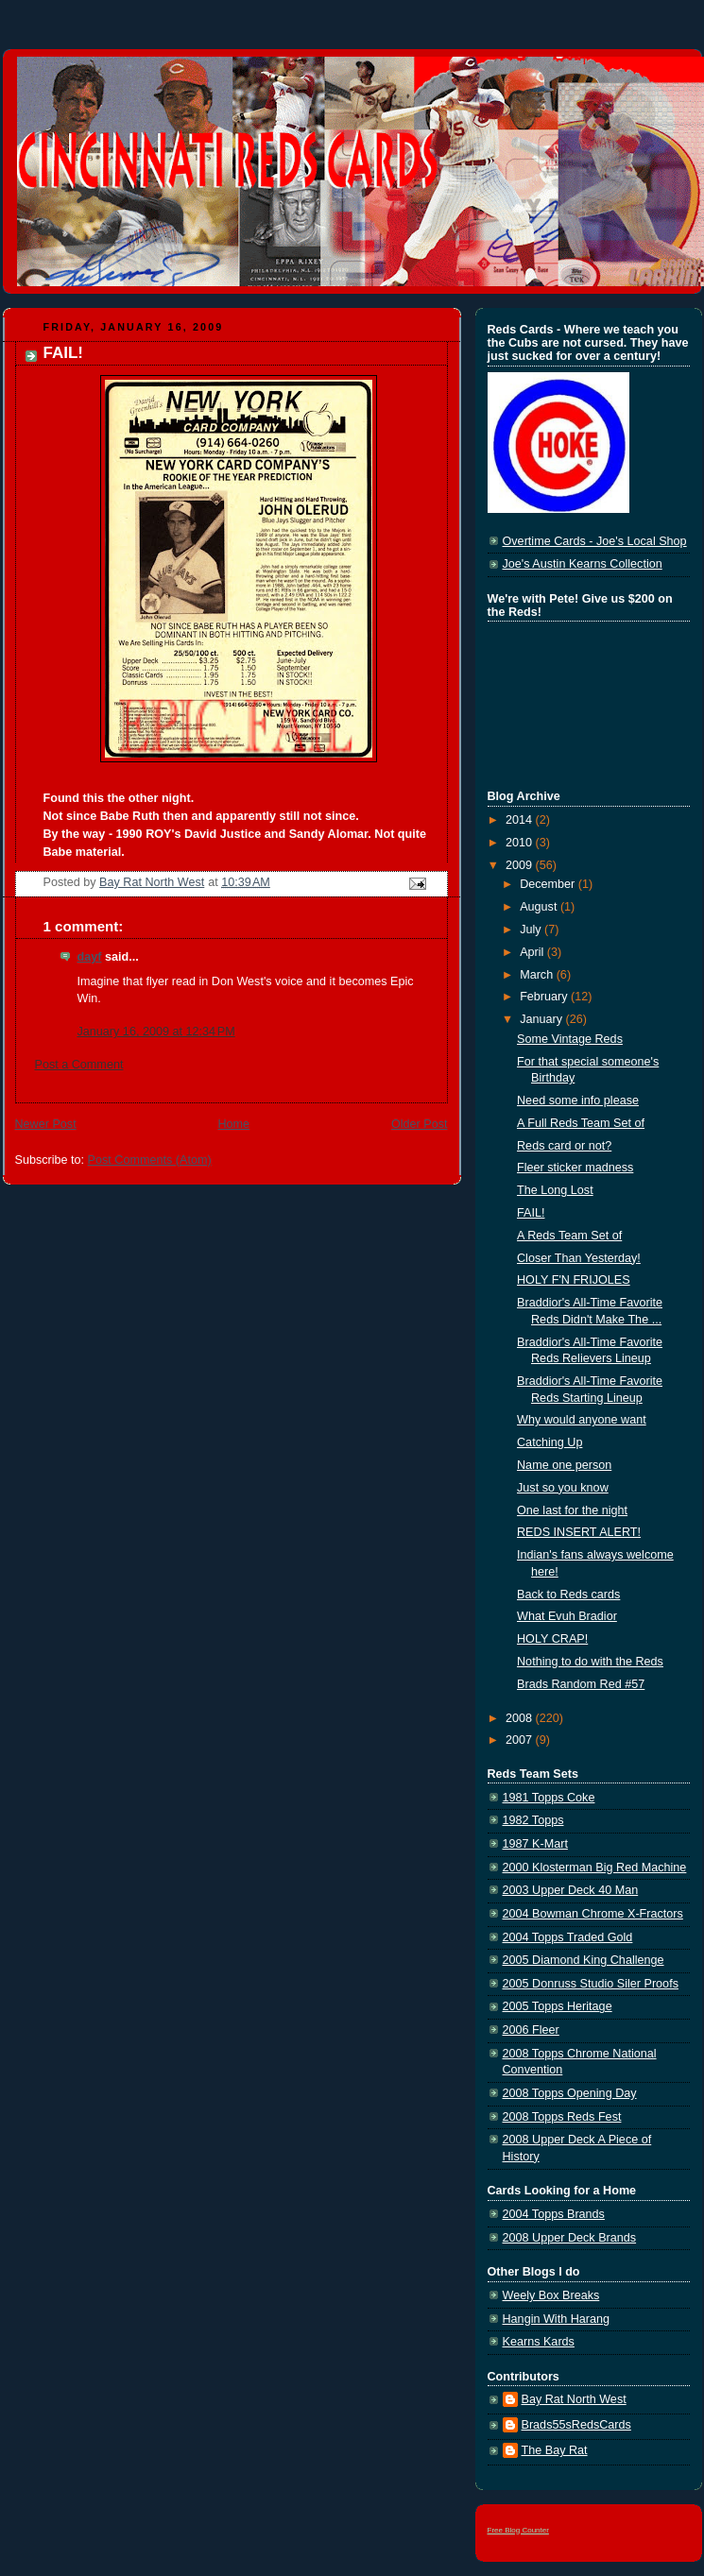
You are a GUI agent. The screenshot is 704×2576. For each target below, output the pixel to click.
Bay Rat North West (574, 2399)
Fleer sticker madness (575, 1167)
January (542, 1019)
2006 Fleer (531, 2030)
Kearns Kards (539, 2341)
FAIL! (530, 1213)
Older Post (419, 1124)
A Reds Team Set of (569, 1235)
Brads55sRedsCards (576, 2424)
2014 (521, 820)
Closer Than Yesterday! (579, 1258)
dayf (89, 957)
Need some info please (578, 1100)
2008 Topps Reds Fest (562, 2117)
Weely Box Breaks (551, 2295)
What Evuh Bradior (567, 1616)
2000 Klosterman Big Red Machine (595, 1867)
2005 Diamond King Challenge (583, 1960)
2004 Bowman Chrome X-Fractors (593, 1913)
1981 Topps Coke (549, 1797)
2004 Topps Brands (554, 2214)
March (538, 974)
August (540, 906)
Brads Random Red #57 (580, 1684)
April (533, 952)
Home (233, 1124)
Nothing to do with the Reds (590, 1661)
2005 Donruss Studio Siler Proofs (590, 1983)
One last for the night (572, 1510)
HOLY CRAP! (552, 1639)
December (549, 884)
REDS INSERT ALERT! (579, 1532)
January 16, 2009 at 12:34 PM (156, 1031)
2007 (521, 1740)
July (532, 929)
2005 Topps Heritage (557, 2006)
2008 (521, 1718)
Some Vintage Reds (570, 1039)
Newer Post (46, 1124)
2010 (521, 842)
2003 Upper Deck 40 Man (571, 1890)
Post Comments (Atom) (150, 1160)
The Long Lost (555, 1190)
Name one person (564, 1465)
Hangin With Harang (556, 2319)
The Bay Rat (555, 2450)
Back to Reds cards (568, 1594)
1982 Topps (533, 1820)
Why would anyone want (581, 1419)
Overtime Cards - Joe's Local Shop (595, 541)
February (545, 996)
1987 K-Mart (535, 1844)
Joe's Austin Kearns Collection (582, 564)
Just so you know (563, 1487)
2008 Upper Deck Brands (570, 2237)
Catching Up (549, 1442)
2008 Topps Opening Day (570, 2093)
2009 (521, 865)
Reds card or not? (564, 1145)
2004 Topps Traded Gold (568, 1937)
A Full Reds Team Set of (580, 1123)
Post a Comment (79, 1064)
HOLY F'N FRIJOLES (573, 1280)
